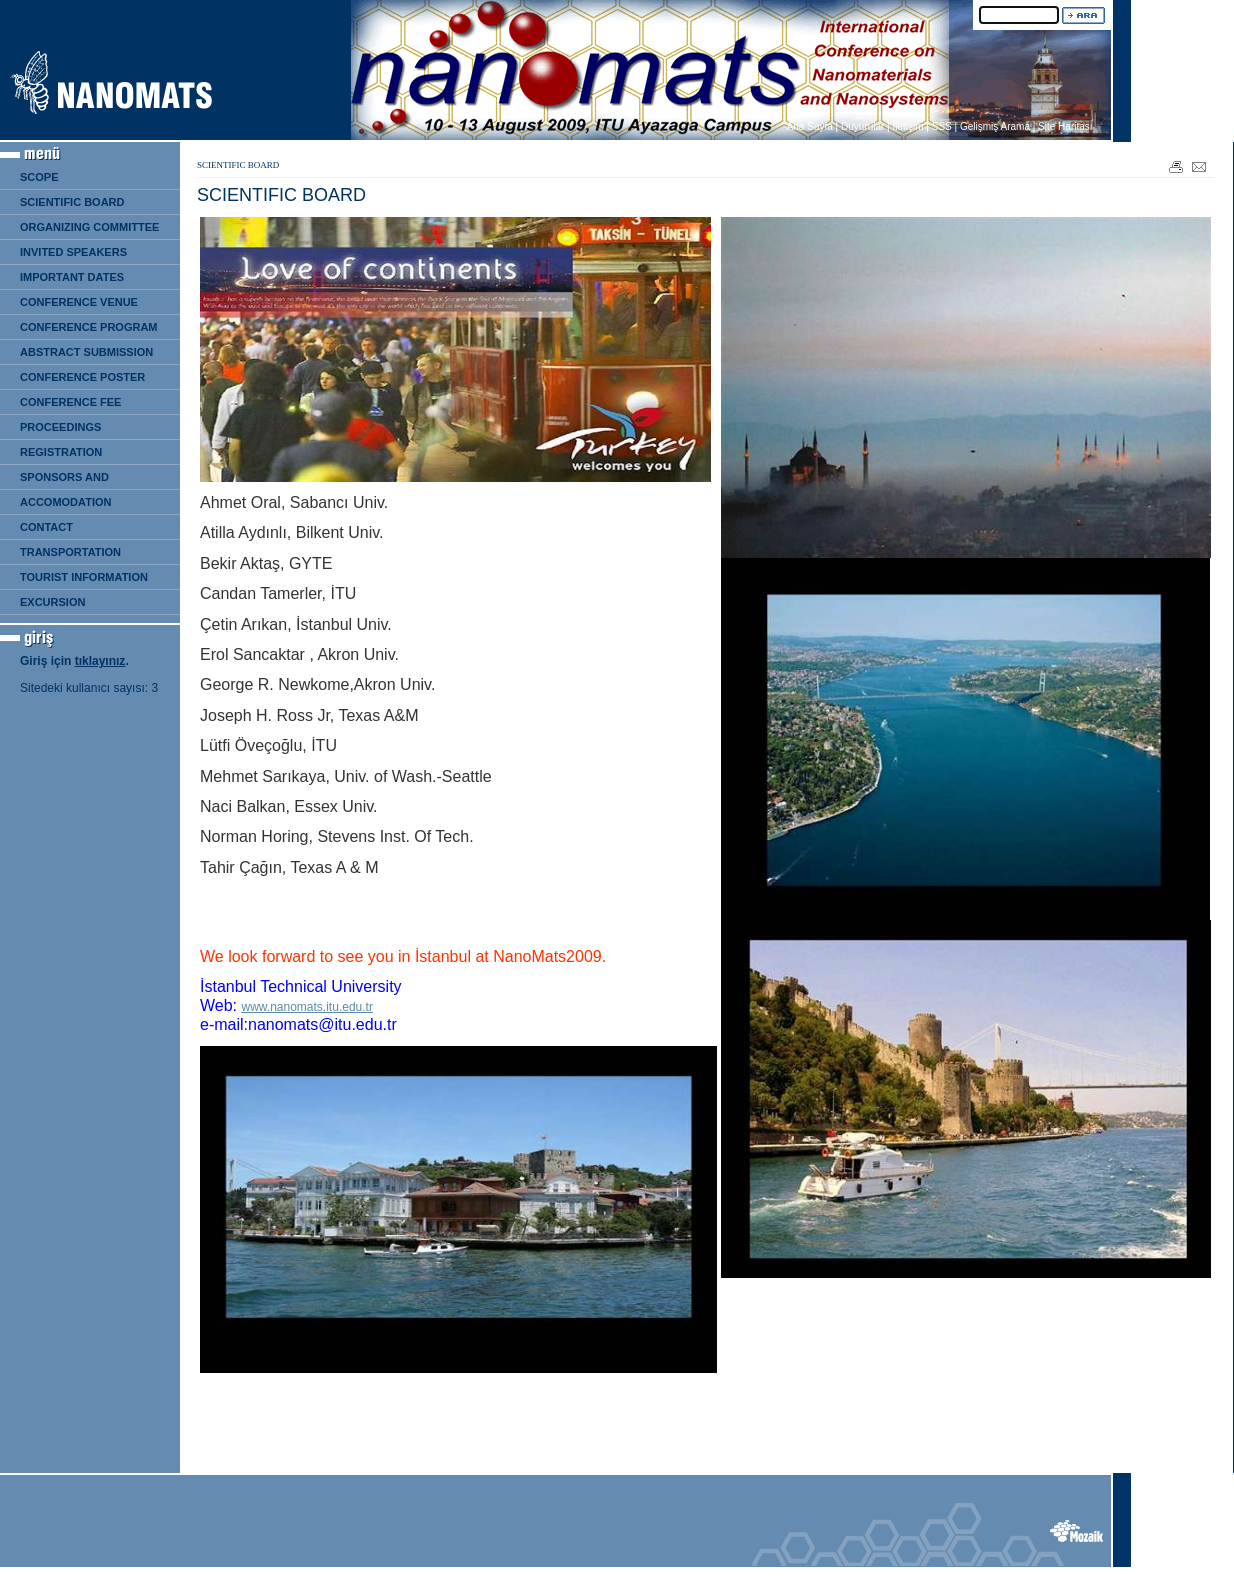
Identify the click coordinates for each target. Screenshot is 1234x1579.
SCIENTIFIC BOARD (72, 202)
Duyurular (862, 126)
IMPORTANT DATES (72, 277)
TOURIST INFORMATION (84, 577)
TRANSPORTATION (70, 552)
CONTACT (46, 527)
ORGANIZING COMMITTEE (89, 227)
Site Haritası (1065, 126)
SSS (942, 126)
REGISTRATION (61, 452)
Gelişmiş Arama (995, 126)
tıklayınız (100, 661)
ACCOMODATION (65, 502)
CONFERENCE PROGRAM (89, 327)
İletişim (907, 126)
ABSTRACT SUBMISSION (86, 352)
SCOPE (39, 177)
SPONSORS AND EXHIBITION (59, 480)
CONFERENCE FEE (70, 402)
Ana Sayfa (810, 126)
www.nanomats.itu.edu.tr (307, 1007)
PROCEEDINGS (60, 427)
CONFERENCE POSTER (82, 377)
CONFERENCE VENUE (79, 302)
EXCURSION (52, 602)
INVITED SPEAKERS (73, 252)
